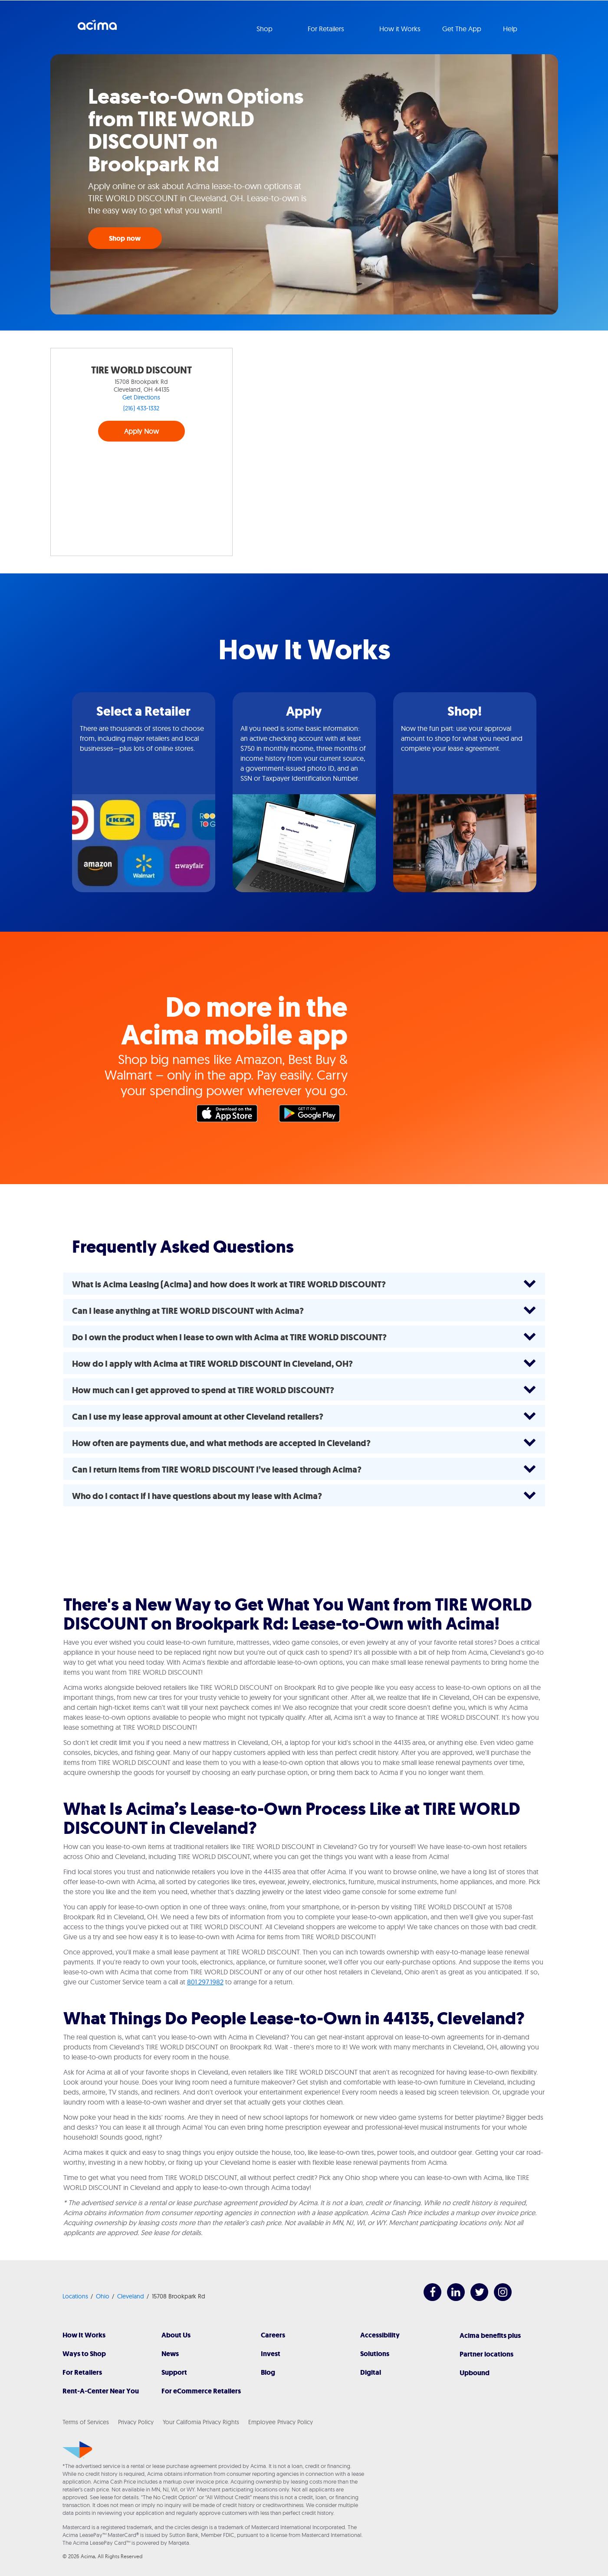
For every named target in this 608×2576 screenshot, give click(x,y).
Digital (370, 2372)
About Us (176, 2335)
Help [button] (511, 28)
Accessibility (380, 2335)
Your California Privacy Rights (201, 2422)
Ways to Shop (84, 2353)
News (170, 2353)
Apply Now (141, 431)
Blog (268, 2372)
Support (174, 2372)
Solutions (374, 2353)
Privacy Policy (136, 2422)
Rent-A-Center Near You (100, 2391)
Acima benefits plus (490, 2335)
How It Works (83, 2335)
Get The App (461, 28)
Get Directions (141, 397)
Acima (97, 28)
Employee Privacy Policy (280, 2422)
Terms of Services (85, 2422)
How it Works (400, 28)
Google (313, 1115)
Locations (75, 2296)
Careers (273, 2335)
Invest (270, 2353)
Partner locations (486, 2354)
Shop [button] (265, 28)
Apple (231, 1115)
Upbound (475, 2372)
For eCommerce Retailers (201, 2391)
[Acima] (77, 2449)
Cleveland (130, 2296)
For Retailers (82, 2372)
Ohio (102, 2296)
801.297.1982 (205, 1981)
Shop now (125, 238)
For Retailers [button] (327, 28)
